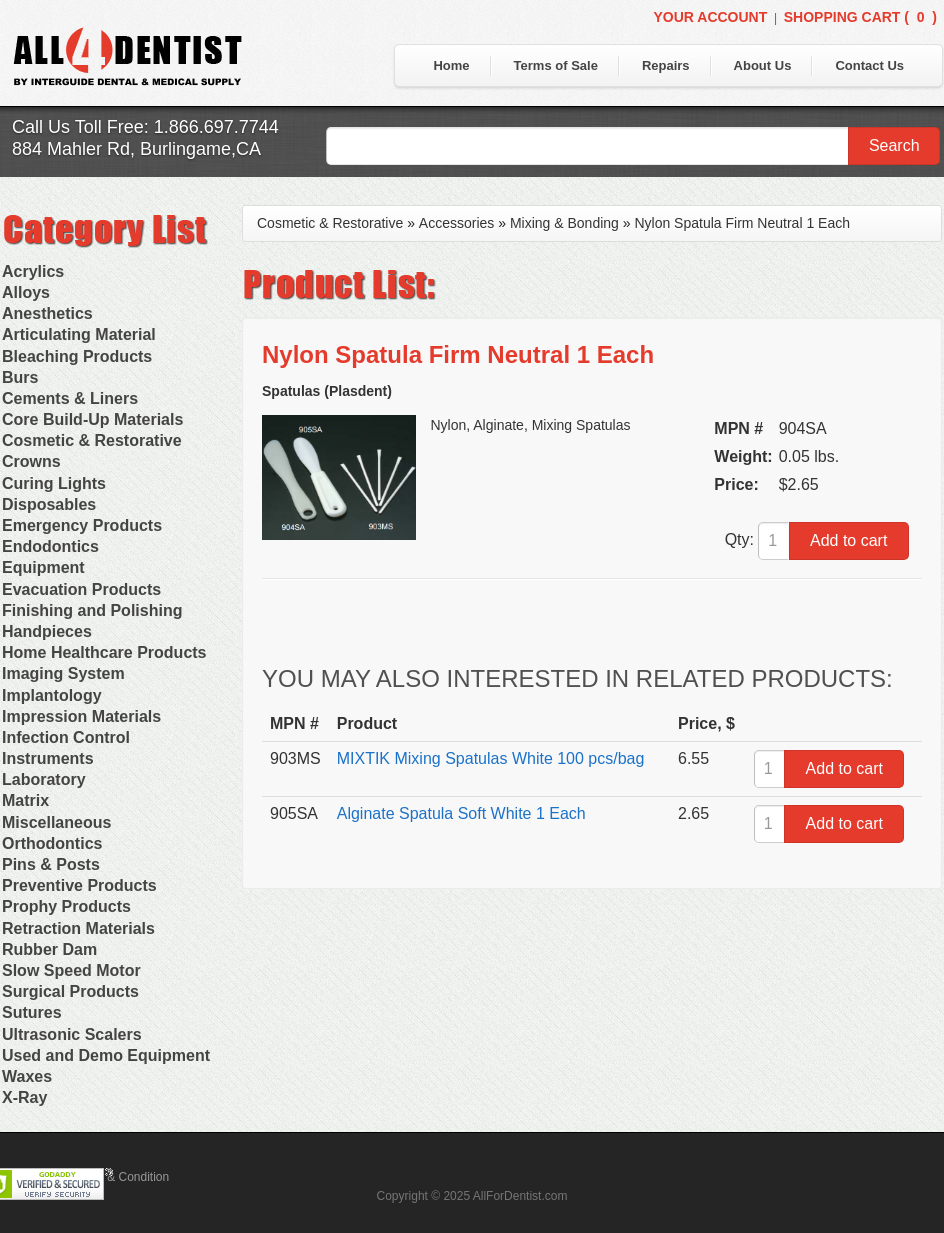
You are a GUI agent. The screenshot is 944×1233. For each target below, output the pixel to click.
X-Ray (24, 1097)
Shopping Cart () (860, 17)
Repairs (666, 65)
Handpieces (47, 631)
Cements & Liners (70, 398)
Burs (20, 377)
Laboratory (44, 779)
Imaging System (63, 673)
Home (451, 65)
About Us (763, 65)
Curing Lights (54, 483)
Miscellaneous (56, 822)
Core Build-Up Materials (92, 419)
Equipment (43, 567)
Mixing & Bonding (564, 223)
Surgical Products (70, 991)
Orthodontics (52, 843)
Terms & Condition (120, 1177)
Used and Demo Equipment (106, 1055)
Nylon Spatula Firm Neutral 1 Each (742, 223)
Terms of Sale (556, 65)
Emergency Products (82, 525)
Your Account (710, 17)
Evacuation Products (81, 589)
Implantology (52, 695)
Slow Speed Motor (71, 970)
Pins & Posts (51, 864)
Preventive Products (79, 885)
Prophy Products (66, 906)
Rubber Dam (49, 949)
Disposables (49, 504)
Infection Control (66, 737)
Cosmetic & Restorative (92, 440)
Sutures (32, 1012)
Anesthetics (47, 313)
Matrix (25, 800)
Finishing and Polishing (92, 610)
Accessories (456, 223)
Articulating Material (79, 334)
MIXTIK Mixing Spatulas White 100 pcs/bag (491, 758)
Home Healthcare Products (104, 652)
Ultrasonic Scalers (72, 1034)
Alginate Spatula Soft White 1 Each (461, 813)
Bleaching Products (77, 356)
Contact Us (869, 65)
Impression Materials (81, 716)
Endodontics (50, 546)
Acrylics (33, 271)
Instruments (48, 758)
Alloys (26, 292)
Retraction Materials (78, 928)
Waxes (27, 1076)
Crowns (31, 461)
